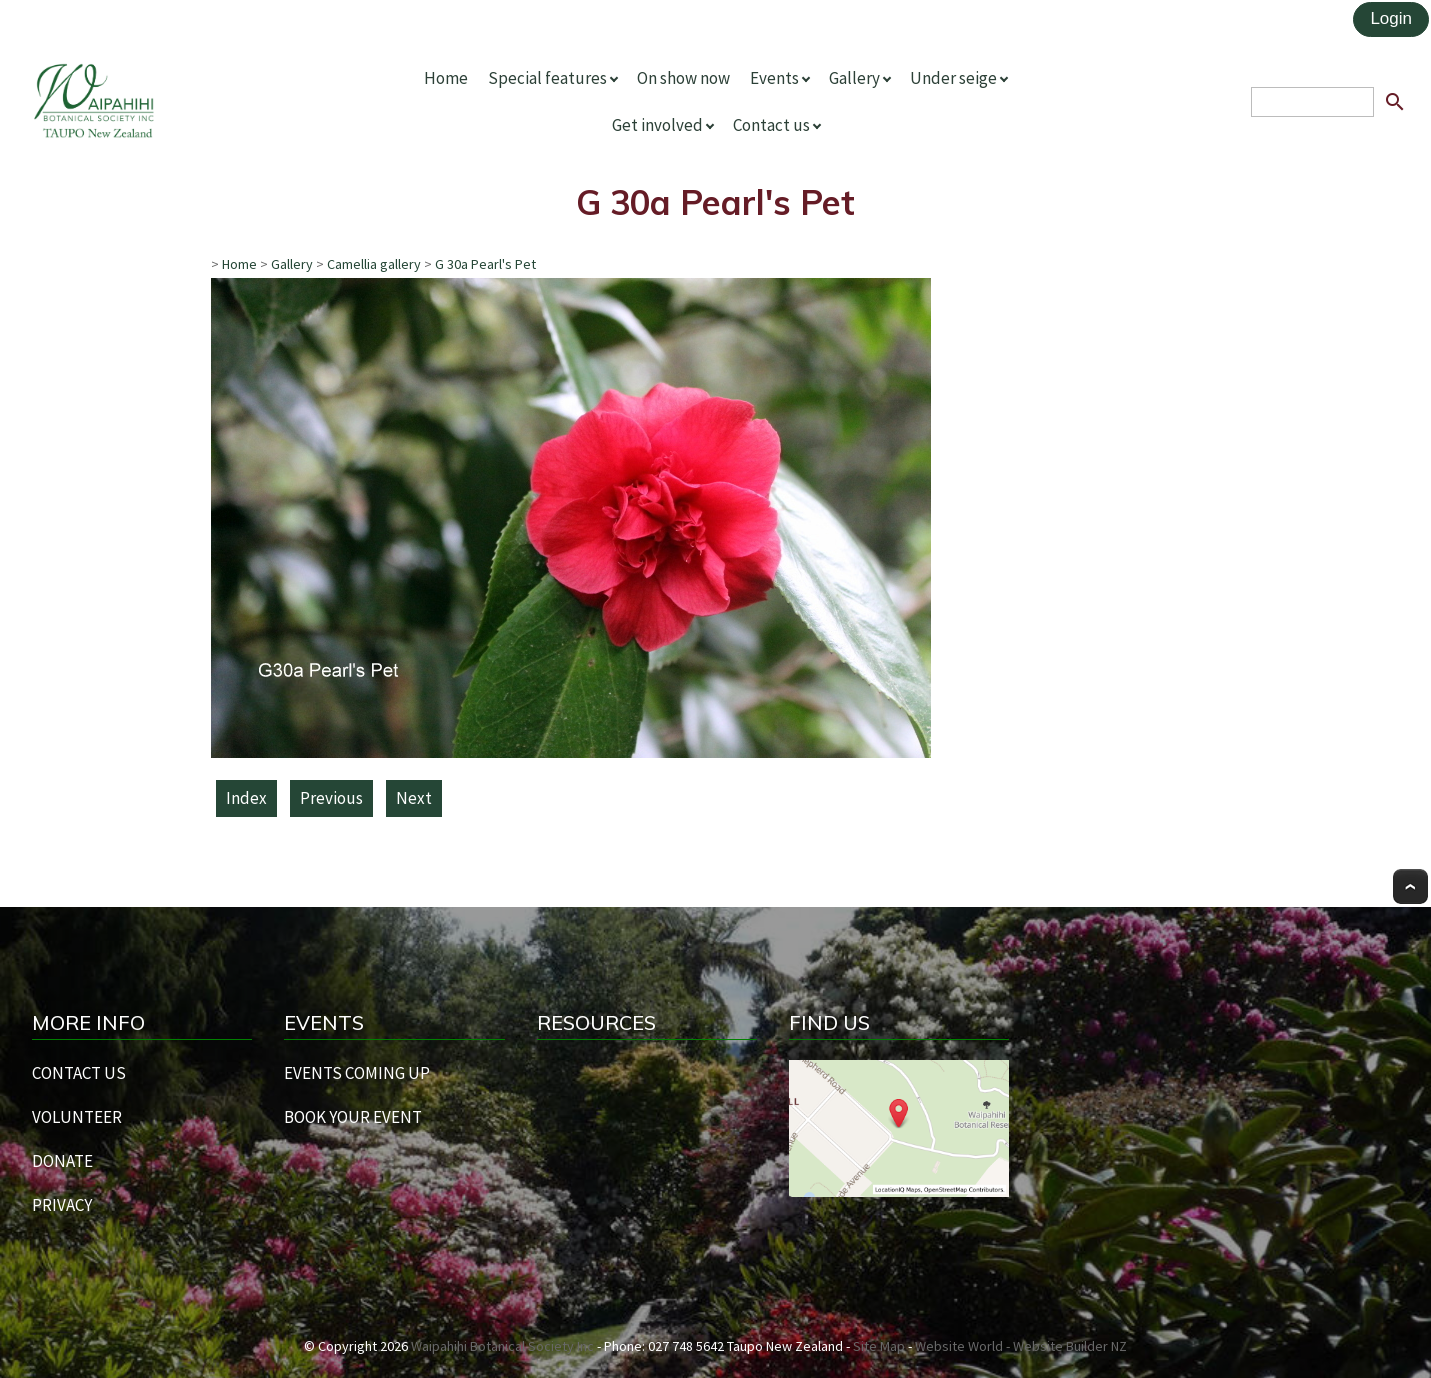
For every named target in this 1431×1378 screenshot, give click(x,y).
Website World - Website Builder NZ (1021, 1346)
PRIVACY (62, 1205)
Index (246, 798)
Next (414, 798)
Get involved (657, 125)
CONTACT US (79, 1073)
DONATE (62, 1161)
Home (446, 78)
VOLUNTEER (77, 1117)
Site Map (879, 1346)
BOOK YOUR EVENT (353, 1117)
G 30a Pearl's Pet (485, 264)
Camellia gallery (374, 264)
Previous (331, 798)
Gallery (854, 78)
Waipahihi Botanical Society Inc (502, 1346)
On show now (683, 78)
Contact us (771, 125)
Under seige (953, 78)
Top (1410, 886)
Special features (547, 78)
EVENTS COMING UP (357, 1073)
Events (774, 78)
